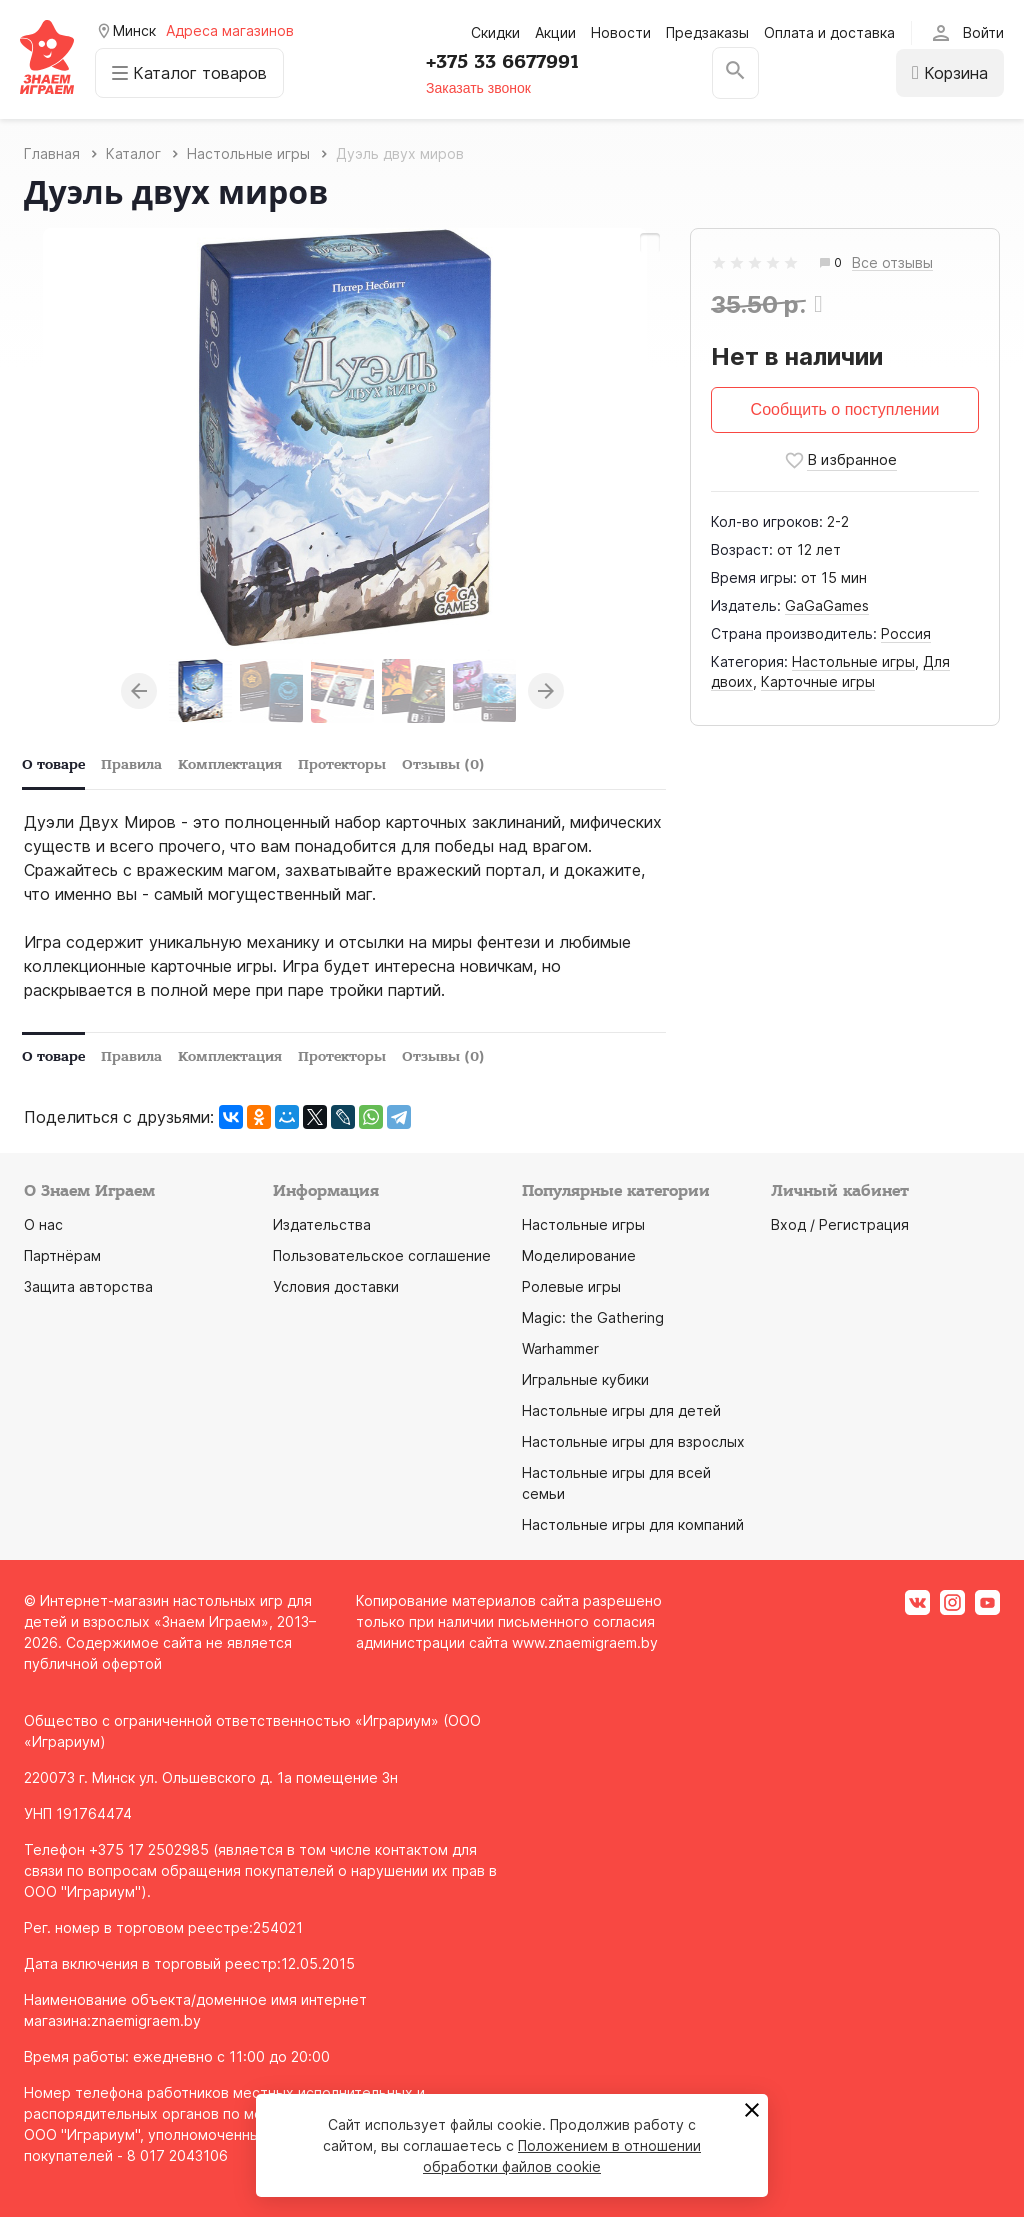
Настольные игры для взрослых (633, 1441)
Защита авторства (88, 1286)
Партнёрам (62, 1255)
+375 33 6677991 (502, 62)
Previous (139, 691)
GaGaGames (827, 605)
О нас (43, 1224)
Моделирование (579, 1255)
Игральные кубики (585, 1379)
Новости (621, 32)
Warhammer (560, 1348)
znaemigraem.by (146, 2020)
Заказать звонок (478, 88)
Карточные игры (818, 681)
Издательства (322, 1224)
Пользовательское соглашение (382, 1255)
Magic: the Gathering (593, 1317)
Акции (555, 32)
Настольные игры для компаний (633, 1524)
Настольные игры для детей (621, 1410)
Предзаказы (707, 32)
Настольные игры (853, 661)
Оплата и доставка (829, 32)
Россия (906, 633)
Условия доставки (336, 1286)
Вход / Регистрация (840, 1224)
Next (546, 691)
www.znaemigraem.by (585, 1642)
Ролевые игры (571, 1286)
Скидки (495, 32)
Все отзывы (892, 263)
